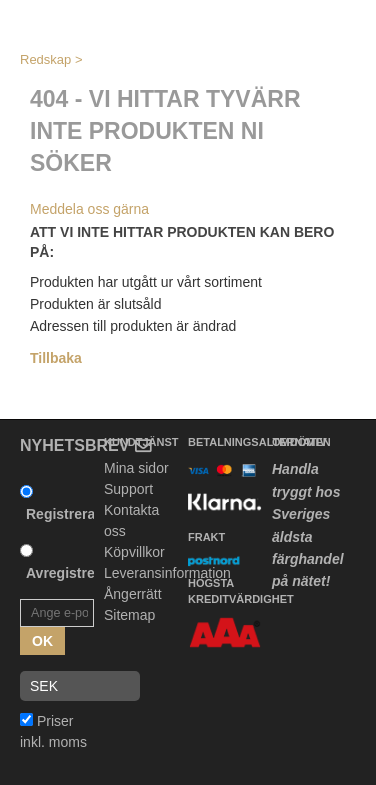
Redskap (45, 59)
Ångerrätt (133, 594)
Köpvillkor (134, 552)
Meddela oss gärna (89, 209)
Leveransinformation (167, 573)
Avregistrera (67, 573)
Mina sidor (136, 468)
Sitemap (129, 615)
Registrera (60, 514)
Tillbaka (56, 358)
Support (128, 489)
